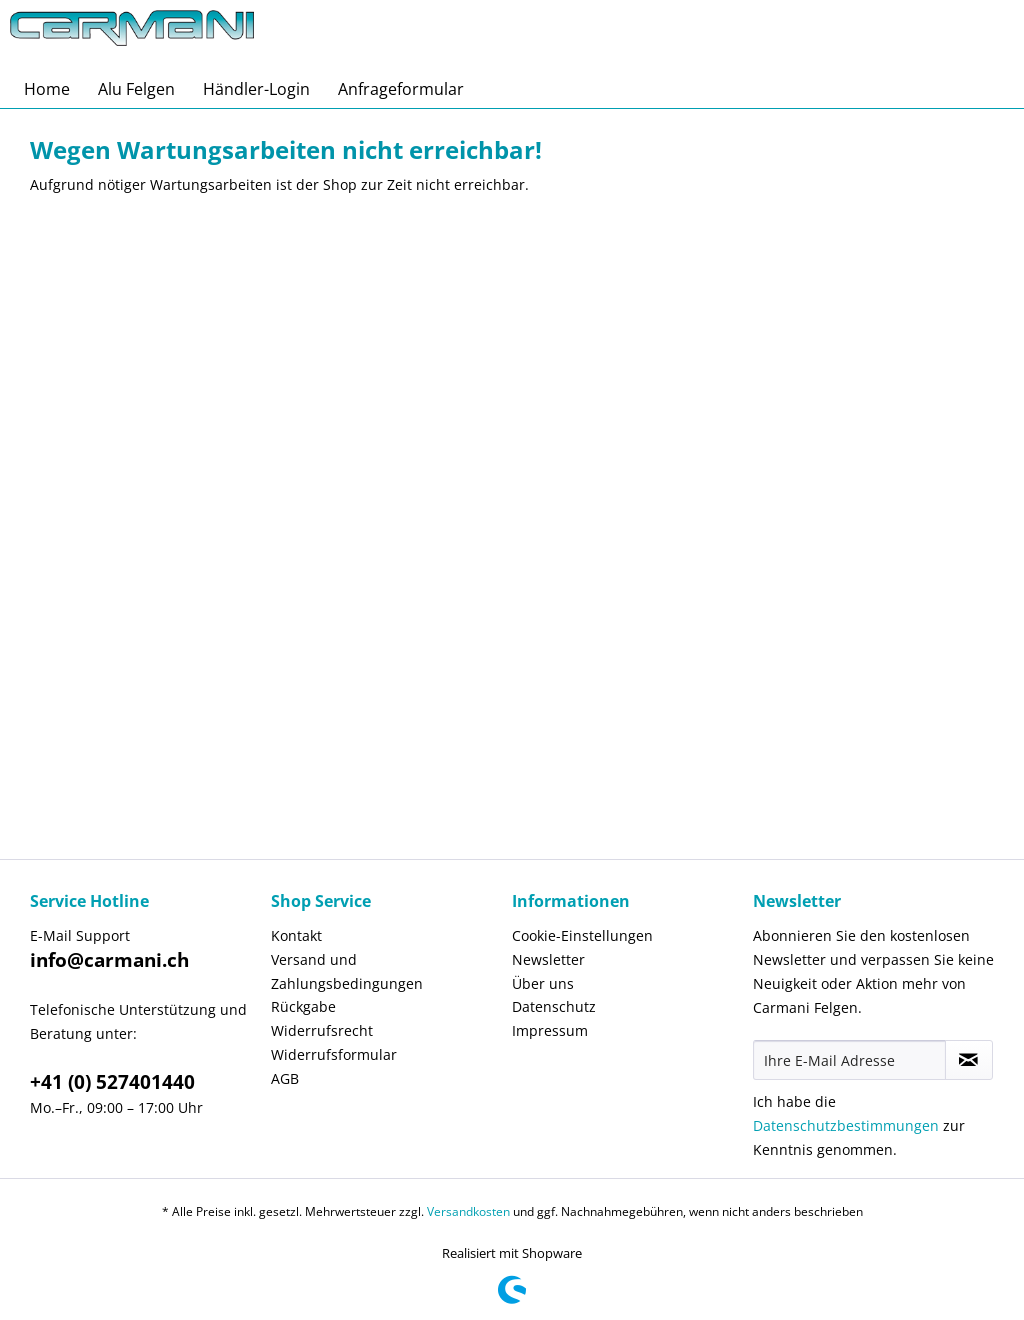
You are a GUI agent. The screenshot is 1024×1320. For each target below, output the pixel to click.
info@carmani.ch (109, 960)
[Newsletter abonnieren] (969, 1060)
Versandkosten (468, 1211)
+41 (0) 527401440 (112, 1082)
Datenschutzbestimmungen (846, 1125)
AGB (285, 1078)
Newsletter (548, 959)
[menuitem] (47, 89)
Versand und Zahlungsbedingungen (347, 971)
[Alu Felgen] (136, 89)
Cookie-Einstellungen (582, 935)
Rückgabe (303, 1006)
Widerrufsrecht (322, 1030)
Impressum (550, 1030)
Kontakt (296, 935)
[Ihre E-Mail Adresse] (849, 1060)
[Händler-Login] (256, 89)
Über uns (543, 983)
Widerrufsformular (334, 1054)
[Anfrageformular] (401, 89)
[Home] (47, 89)
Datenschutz (554, 1006)
